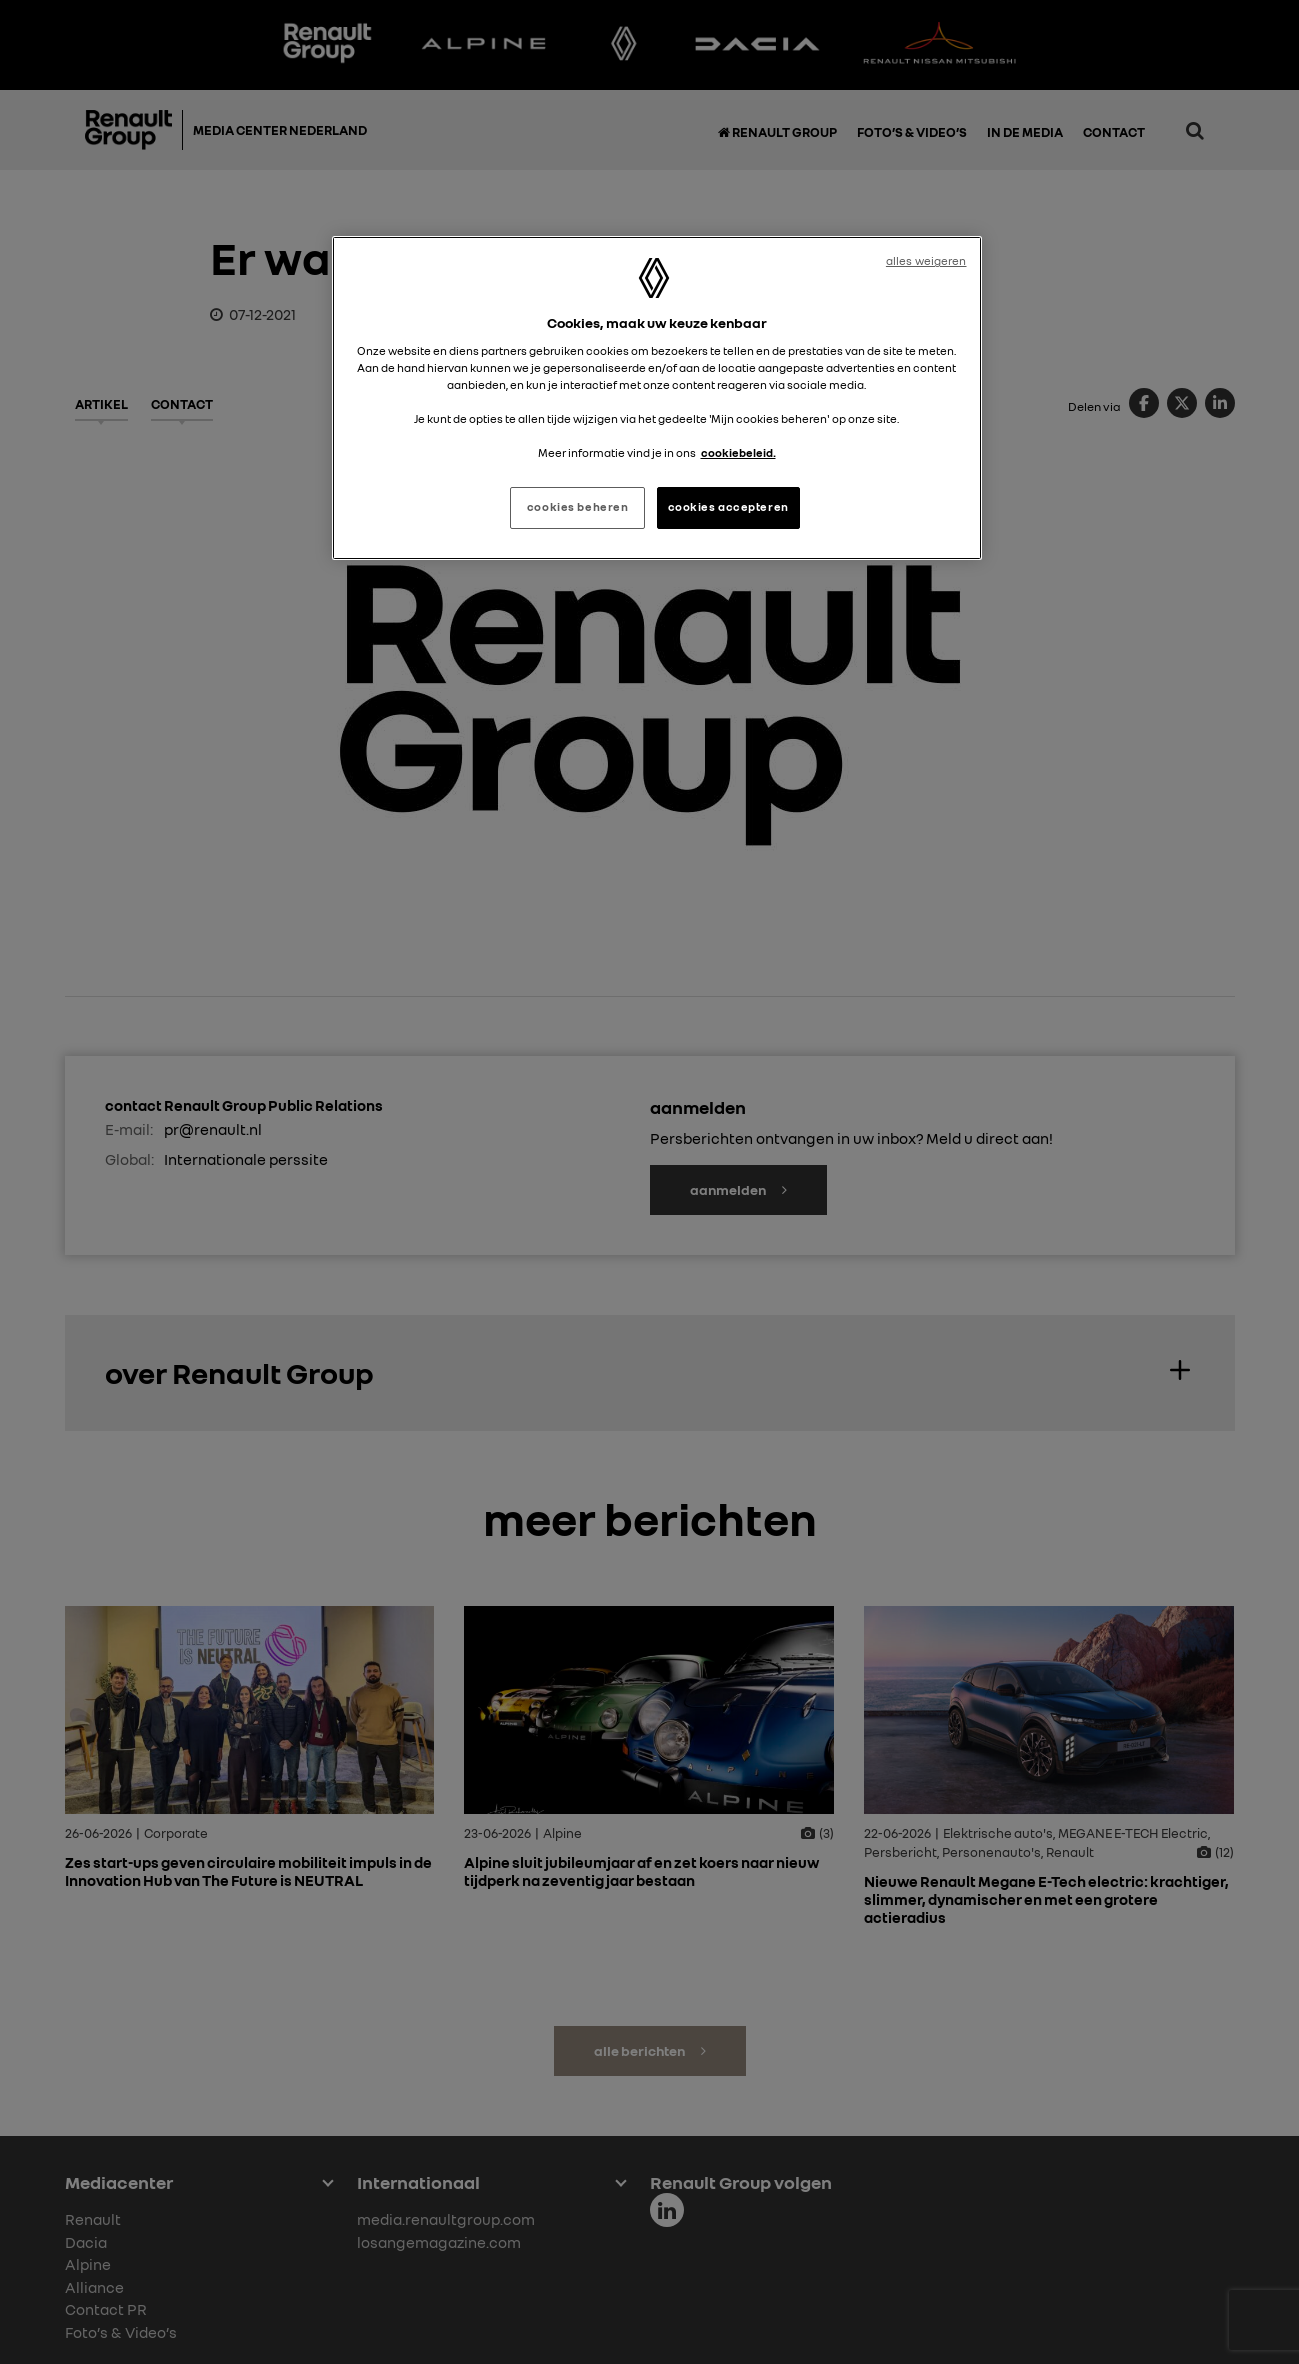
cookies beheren (578, 507)
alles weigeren (926, 261)
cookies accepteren (728, 507)
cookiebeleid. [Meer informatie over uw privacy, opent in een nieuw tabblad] (738, 453)
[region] (657, 398)
